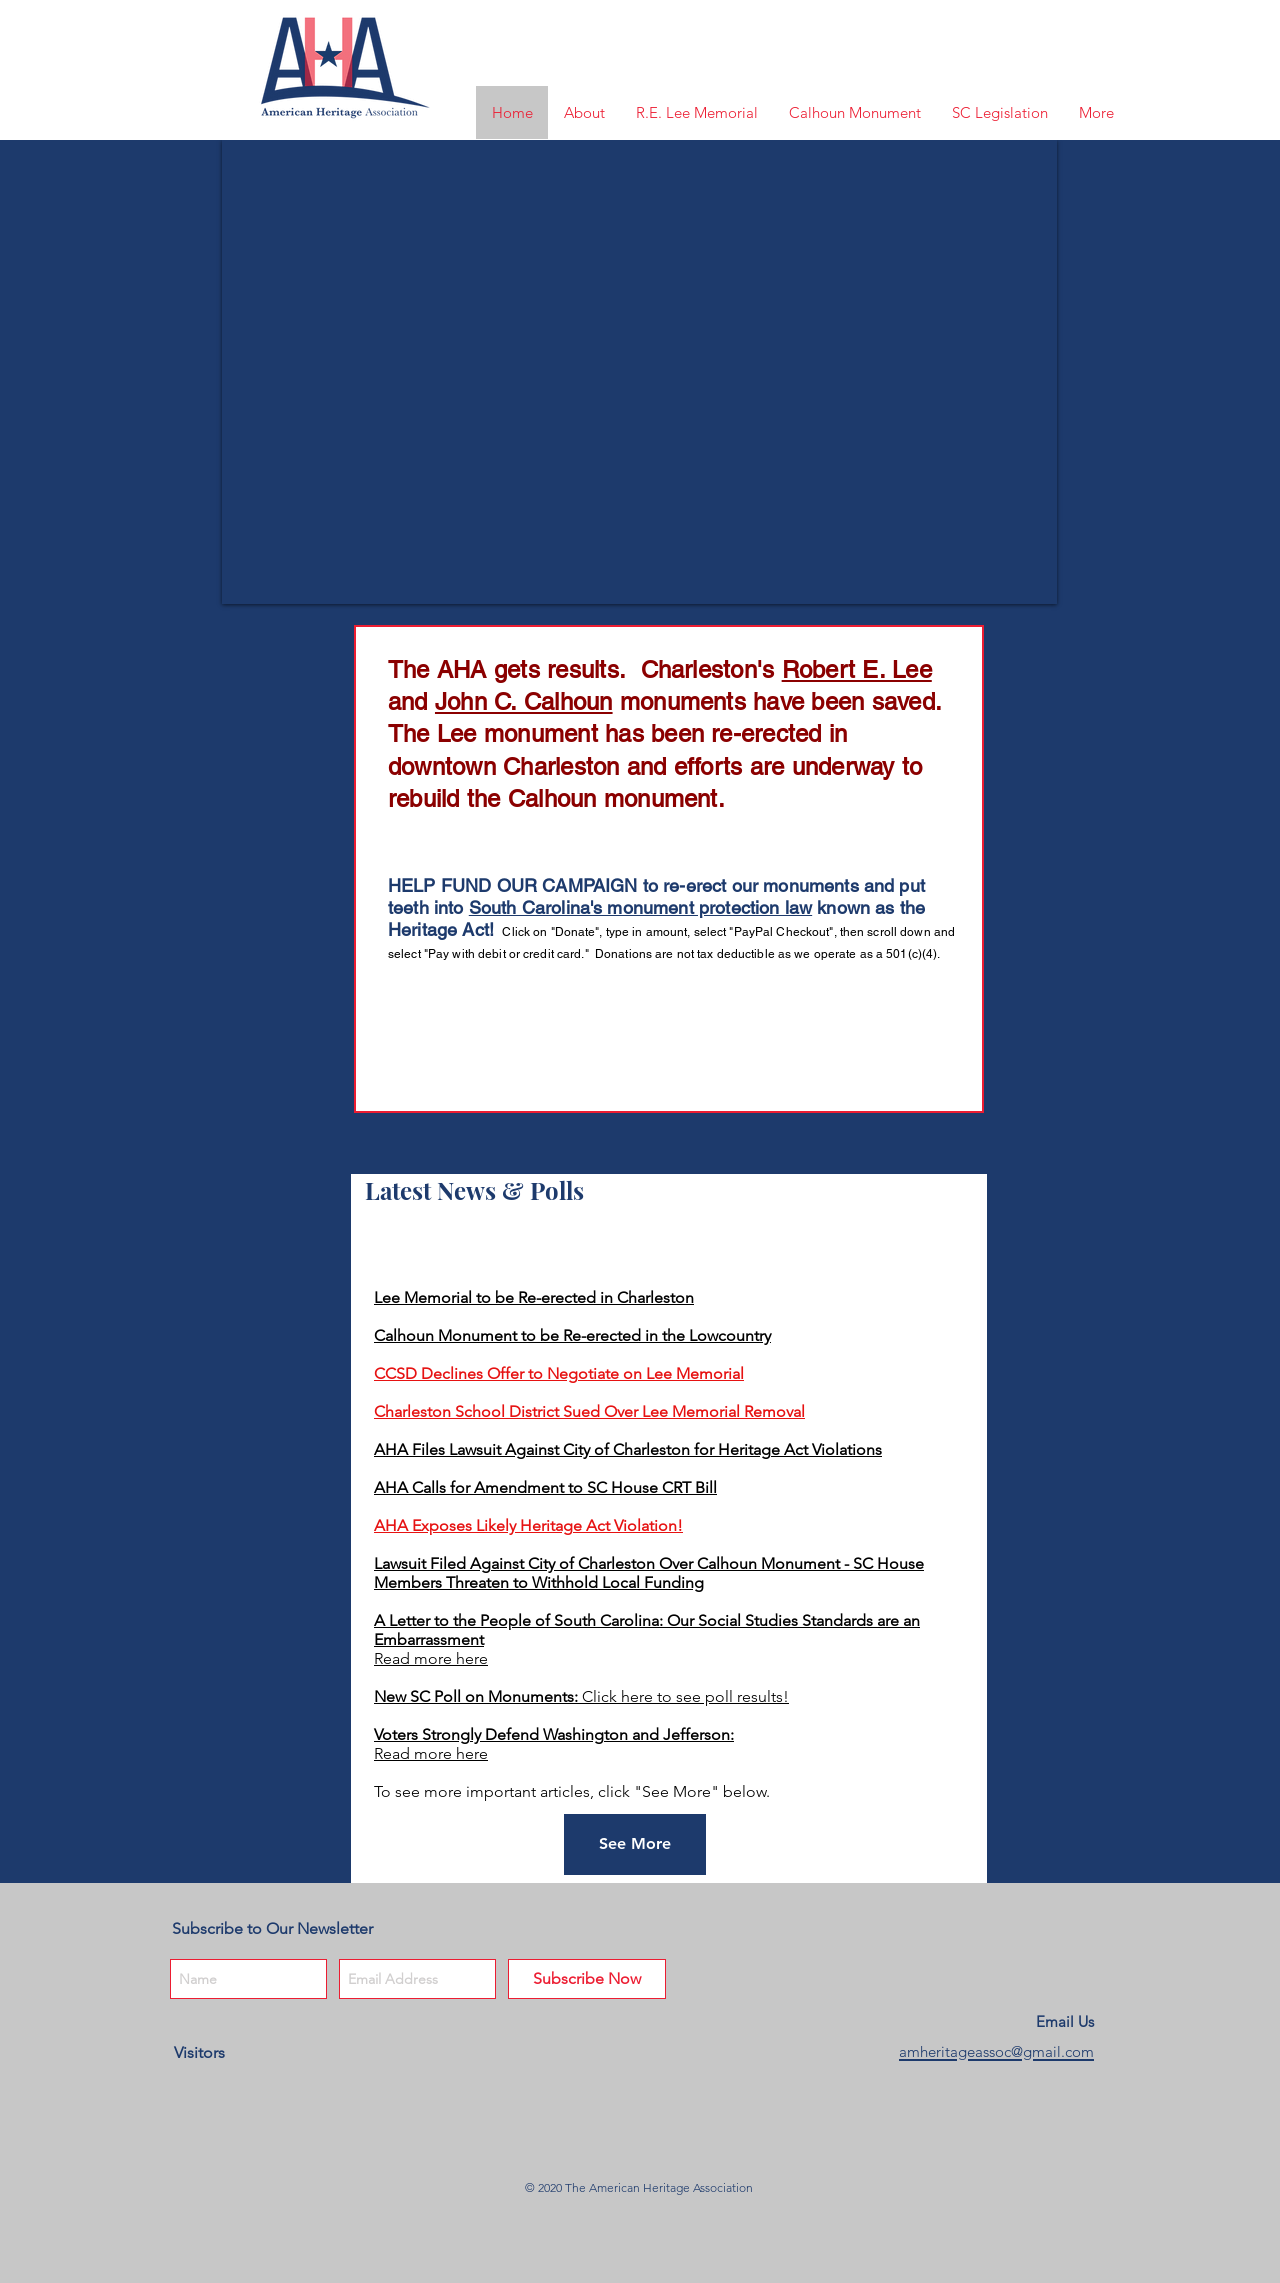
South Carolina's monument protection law (640, 907)
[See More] (635, 1844)
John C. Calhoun (524, 701)
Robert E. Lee (857, 669)
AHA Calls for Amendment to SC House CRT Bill (545, 1487)
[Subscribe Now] (587, 1979)
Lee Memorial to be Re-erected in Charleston (534, 1297)
